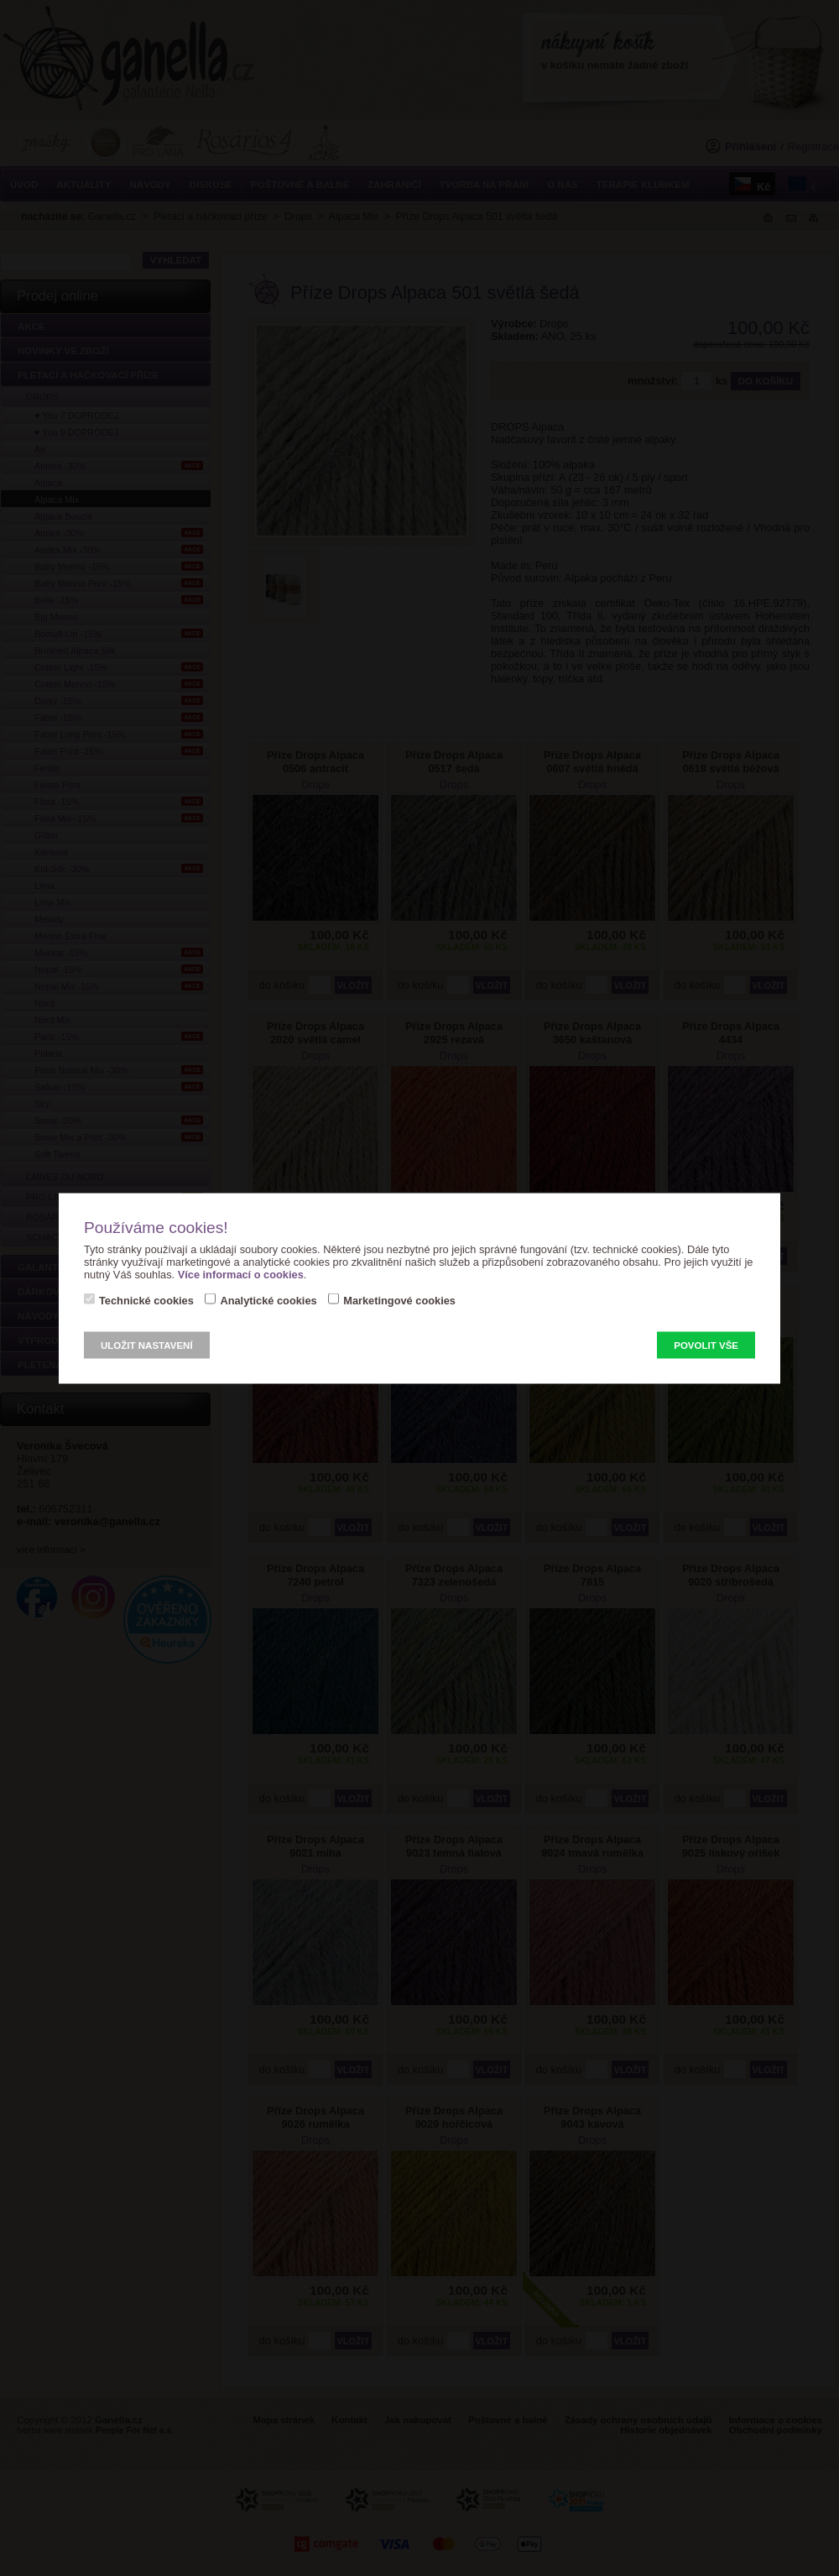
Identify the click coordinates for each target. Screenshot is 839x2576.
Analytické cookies (268, 1299)
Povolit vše (706, 1345)
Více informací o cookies (241, 1273)
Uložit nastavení (147, 1345)
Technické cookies (146, 1299)
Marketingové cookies (399, 1299)
